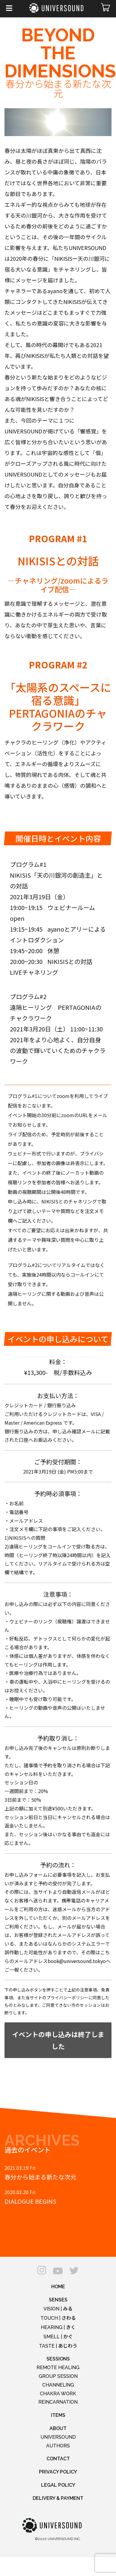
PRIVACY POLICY (58, 2472)
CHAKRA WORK (58, 2393)
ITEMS (58, 2415)
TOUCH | (58, 2318)
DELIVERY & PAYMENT (58, 2498)
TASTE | (58, 2346)
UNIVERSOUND (58, 2437)
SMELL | (58, 2337)
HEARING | (58, 2327)
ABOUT (58, 2428)
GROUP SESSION (58, 2376)
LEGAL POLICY (58, 2485)
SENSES (58, 2300)
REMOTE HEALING (58, 2367)
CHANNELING (58, 2385)
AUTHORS (58, 2446)
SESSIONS (58, 2359)
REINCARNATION (58, 2402)
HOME (58, 2286)
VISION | (58, 2309)
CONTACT (58, 2458)
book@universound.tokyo (77, 1961)
